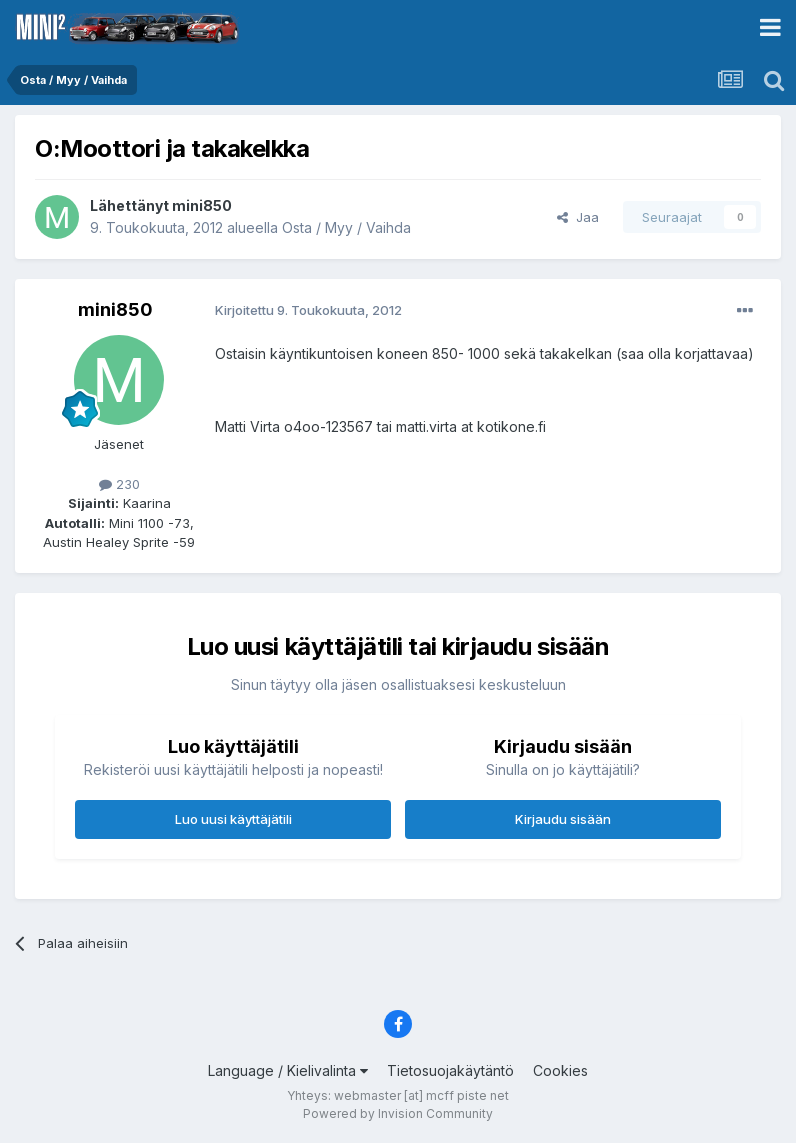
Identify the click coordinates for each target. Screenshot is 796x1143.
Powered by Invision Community (398, 1113)
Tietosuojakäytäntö (450, 1070)
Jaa (578, 217)
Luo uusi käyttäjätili (233, 819)
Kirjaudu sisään (563, 819)
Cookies (560, 1070)
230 (119, 484)
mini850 (202, 205)
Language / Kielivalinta (288, 1070)
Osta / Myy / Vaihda (346, 227)
